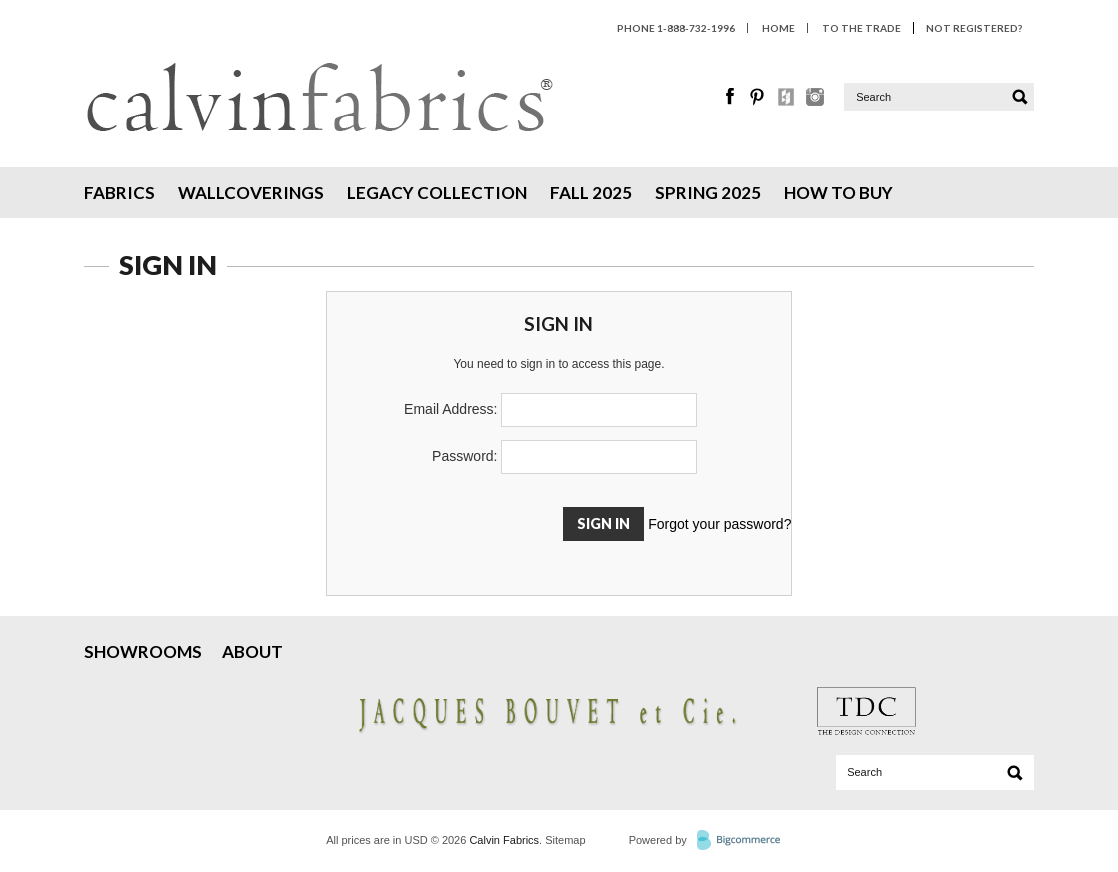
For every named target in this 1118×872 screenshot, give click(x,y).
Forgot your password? (719, 524)
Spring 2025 (708, 192)
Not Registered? (974, 28)
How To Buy (838, 192)
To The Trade (861, 28)
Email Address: (450, 409)
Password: (464, 456)
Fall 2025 (591, 192)
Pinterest (759, 97)
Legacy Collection (437, 192)
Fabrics (119, 192)
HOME (778, 28)
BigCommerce (744, 841)
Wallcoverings (251, 192)
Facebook (731, 97)
